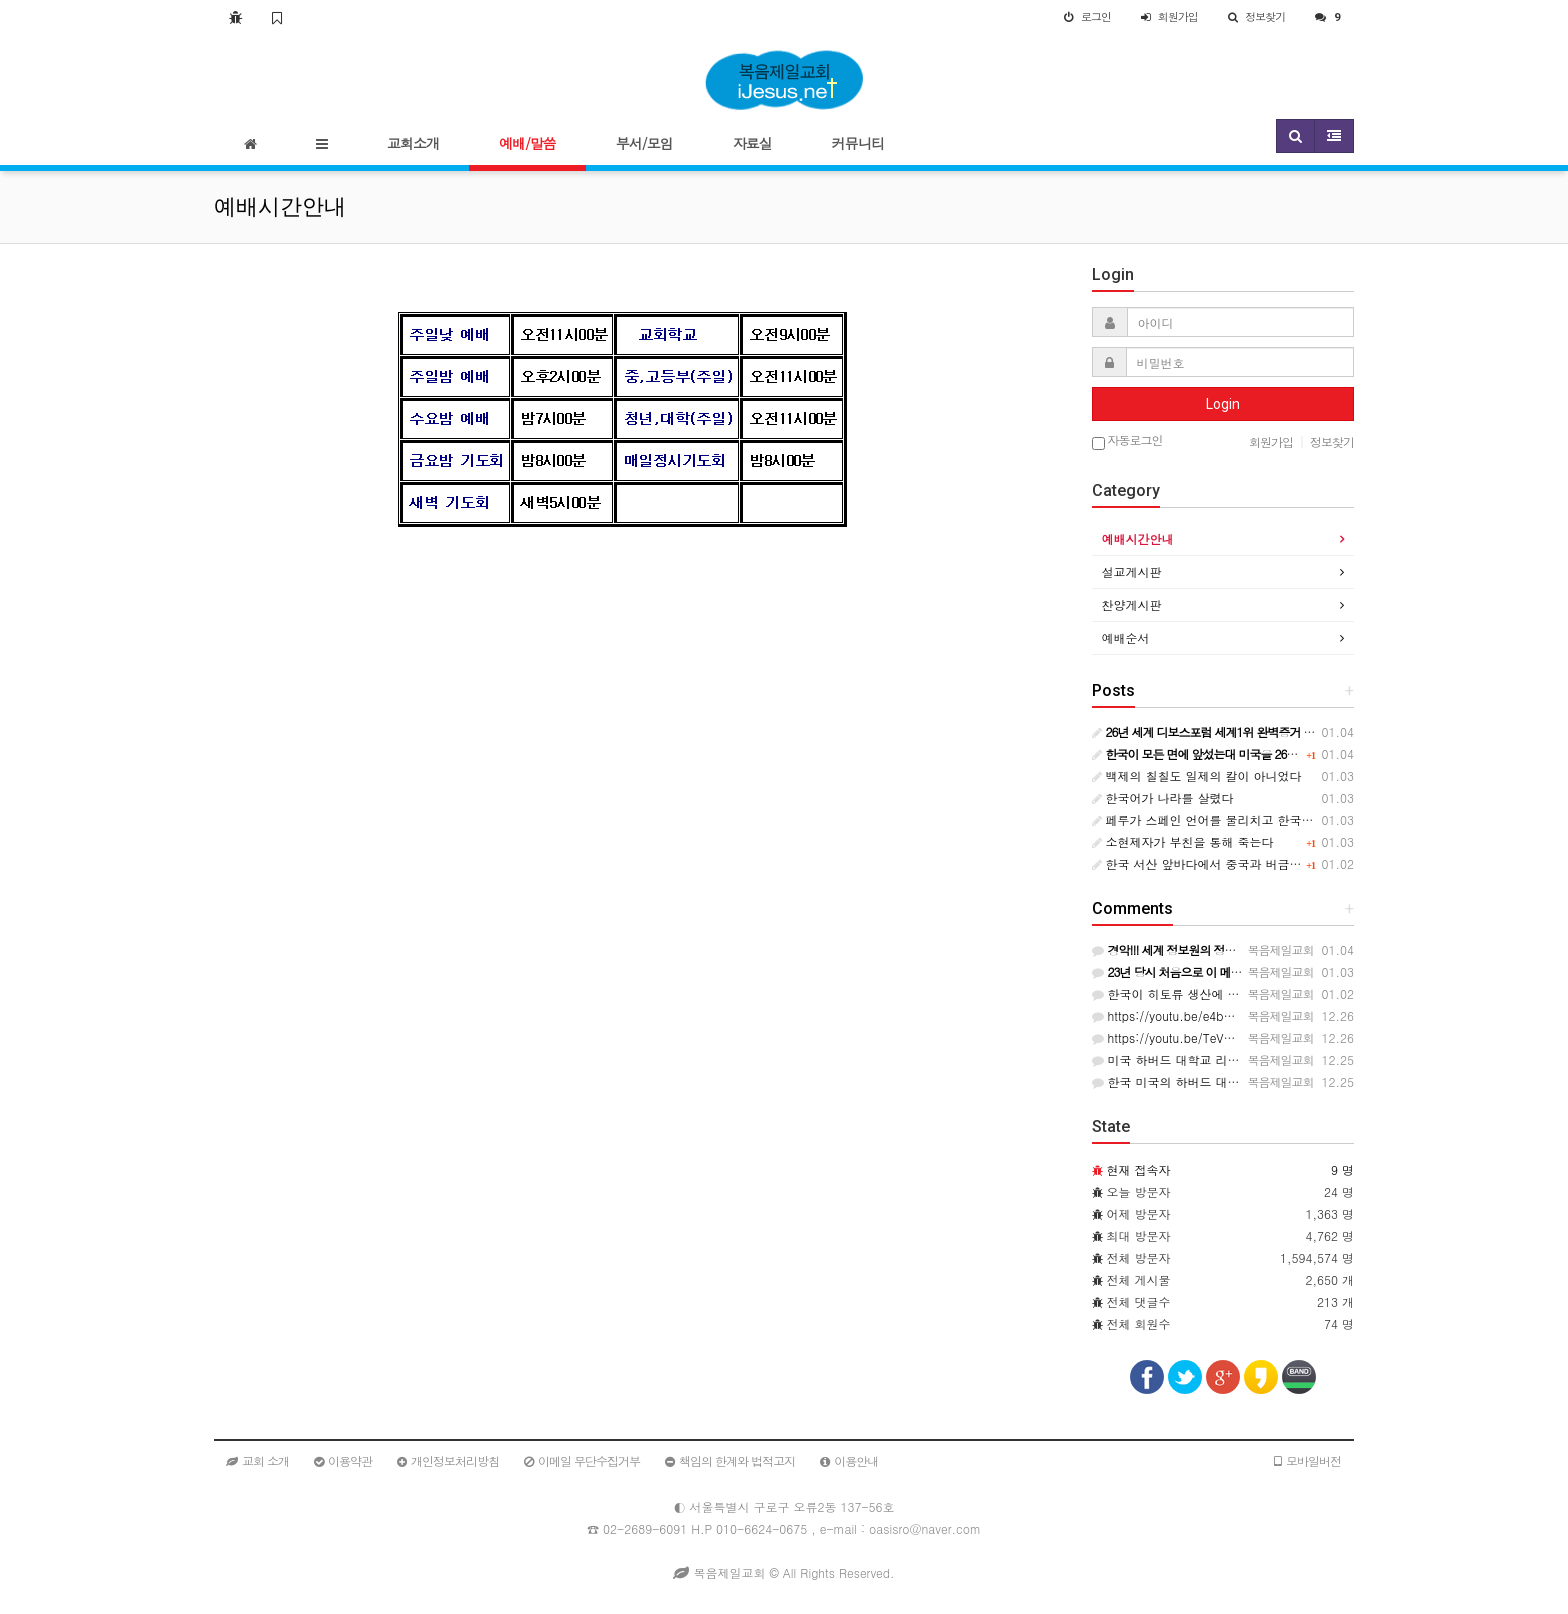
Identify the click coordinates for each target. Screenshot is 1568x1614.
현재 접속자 (1139, 1169)
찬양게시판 (1132, 604)
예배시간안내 (1138, 538)
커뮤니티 (858, 143)
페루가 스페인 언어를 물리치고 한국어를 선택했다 (1235, 819)
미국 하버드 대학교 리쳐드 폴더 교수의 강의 (1220, 1059)
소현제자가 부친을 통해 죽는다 (1183, 841)
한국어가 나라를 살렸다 (1163, 797)
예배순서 (1126, 637)
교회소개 (413, 143)
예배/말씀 (527, 143)
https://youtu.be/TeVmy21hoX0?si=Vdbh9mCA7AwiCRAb (1259, 1037)
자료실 (752, 143)
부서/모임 (644, 143)
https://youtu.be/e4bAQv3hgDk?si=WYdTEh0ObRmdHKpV (1262, 1015)
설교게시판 (1132, 571)
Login (1223, 404)
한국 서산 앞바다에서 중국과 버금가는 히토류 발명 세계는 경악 (1271, 863)
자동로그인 (1127, 441)
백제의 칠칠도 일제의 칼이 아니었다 (1197, 775)
